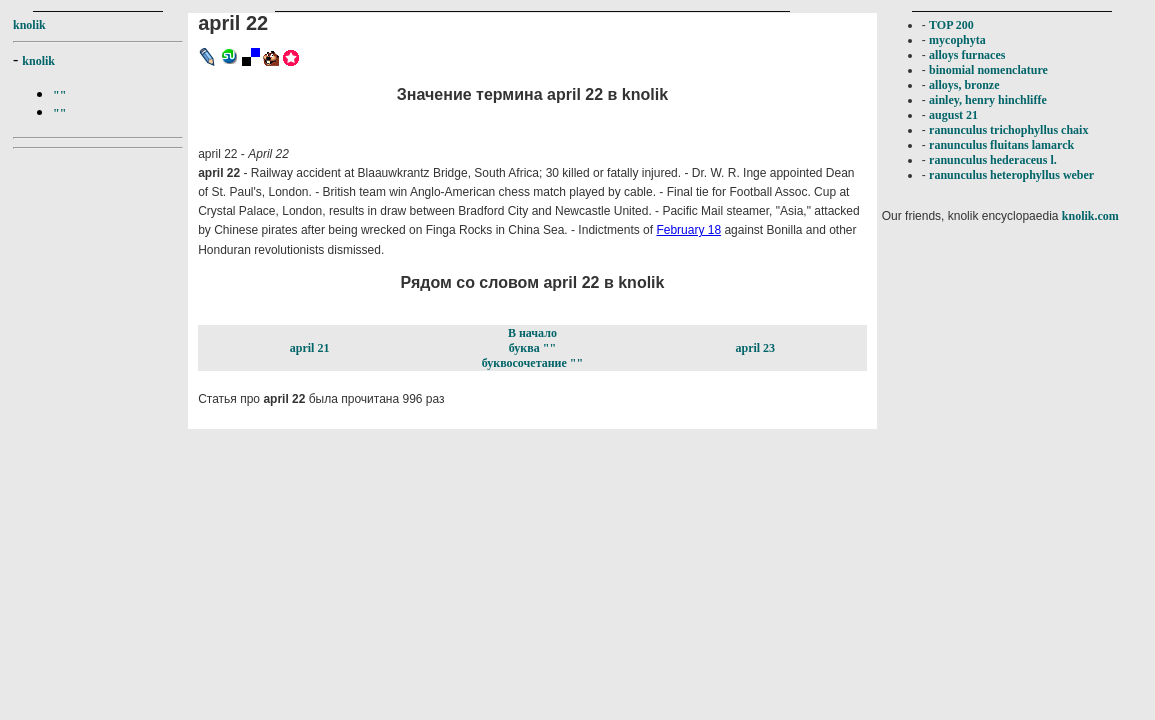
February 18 (688, 230)
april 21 (310, 348)
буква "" (532, 348)
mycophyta (957, 40)
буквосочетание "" (532, 363)
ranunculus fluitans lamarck (1001, 145)
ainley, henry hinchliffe (988, 100)
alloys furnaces (967, 55)
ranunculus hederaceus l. (993, 160)
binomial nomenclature (988, 70)
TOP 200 (951, 25)
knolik (29, 25)
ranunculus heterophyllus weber (1011, 175)
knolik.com (1090, 216)
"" (59, 95)
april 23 (755, 348)
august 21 (953, 115)
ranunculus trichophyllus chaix (1008, 130)
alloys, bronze (964, 85)
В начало (532, 333)
